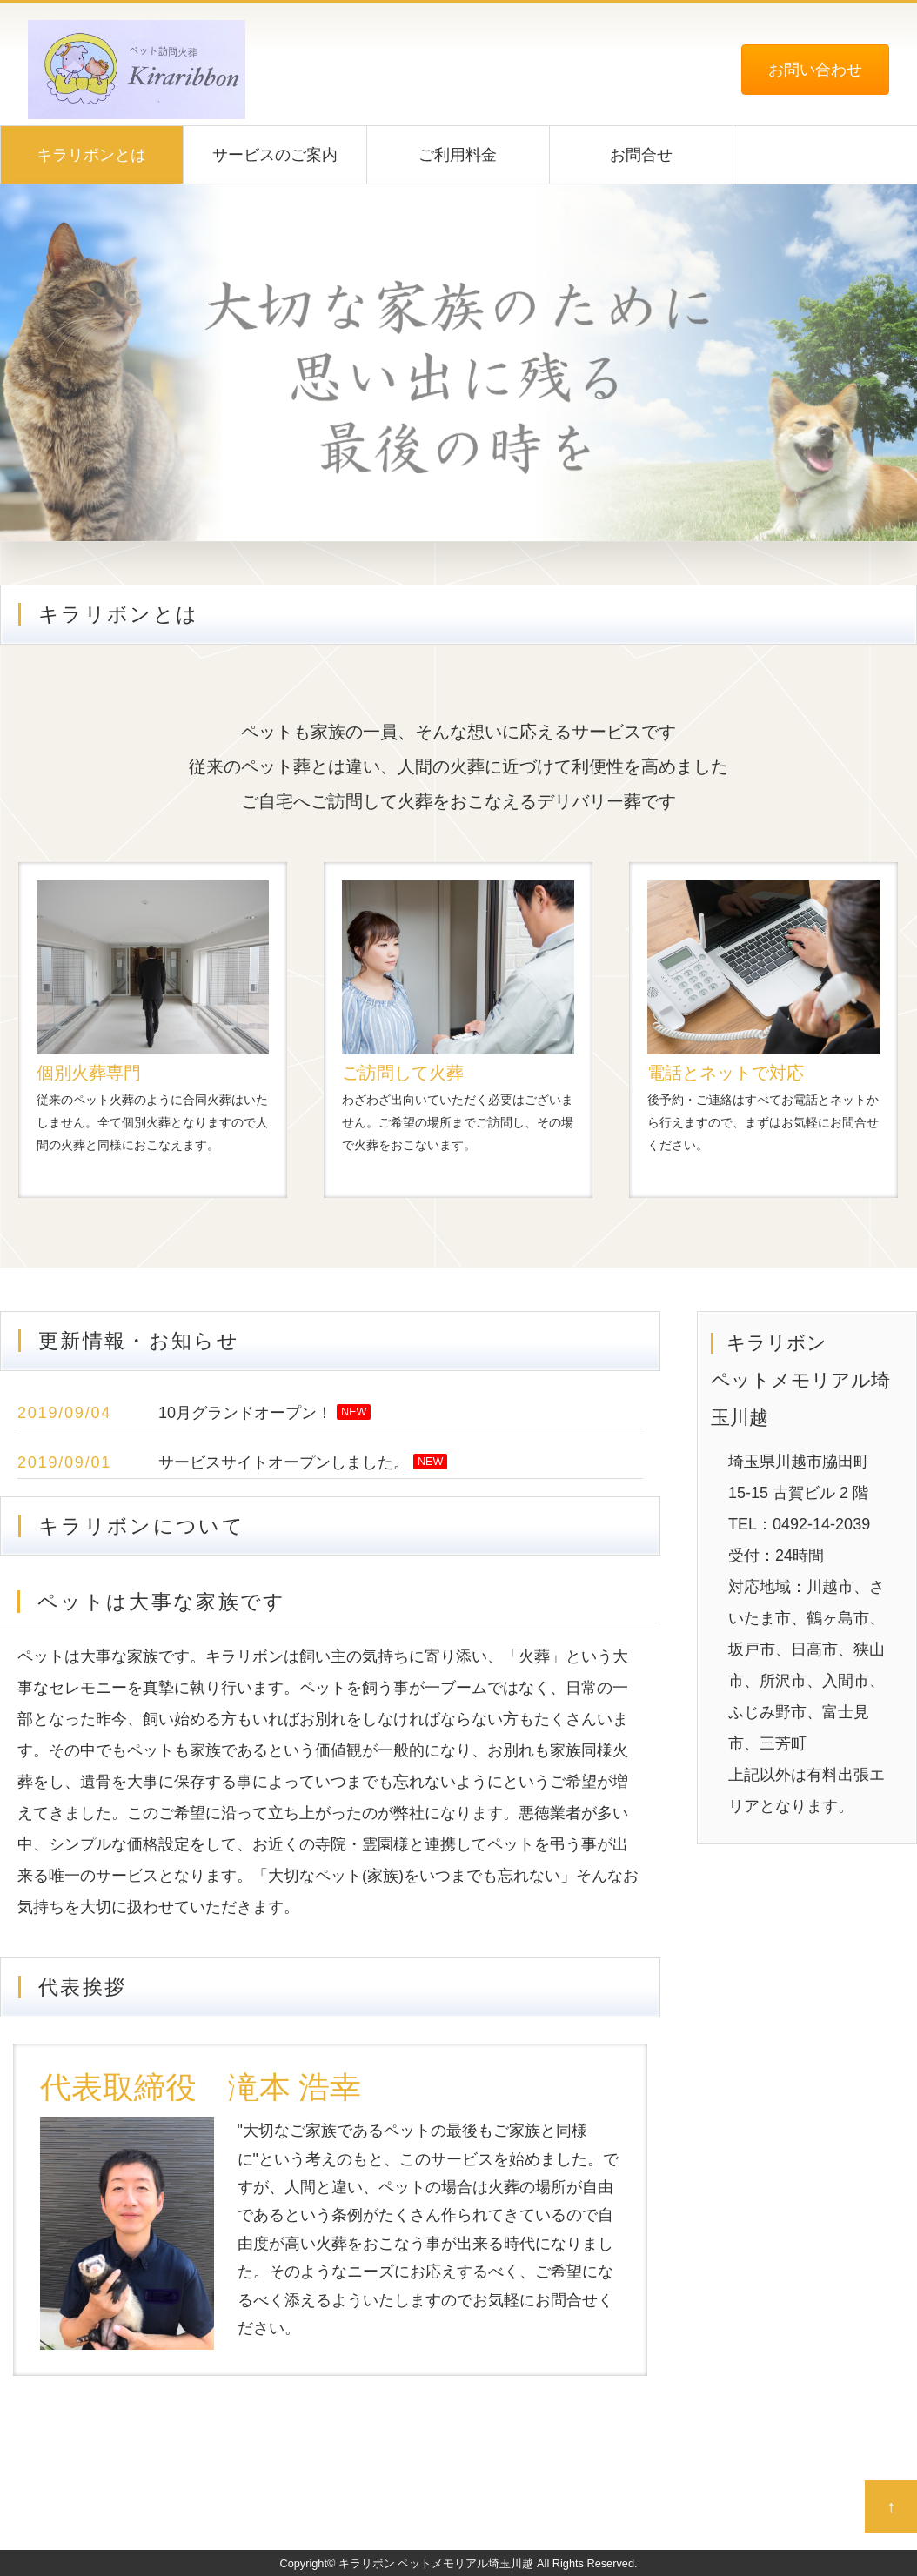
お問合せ (641, 155)
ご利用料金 (457, 155)
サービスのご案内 (275, 155)
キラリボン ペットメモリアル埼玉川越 (436, 2563)
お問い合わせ (815, 69)
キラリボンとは (91, 155)
